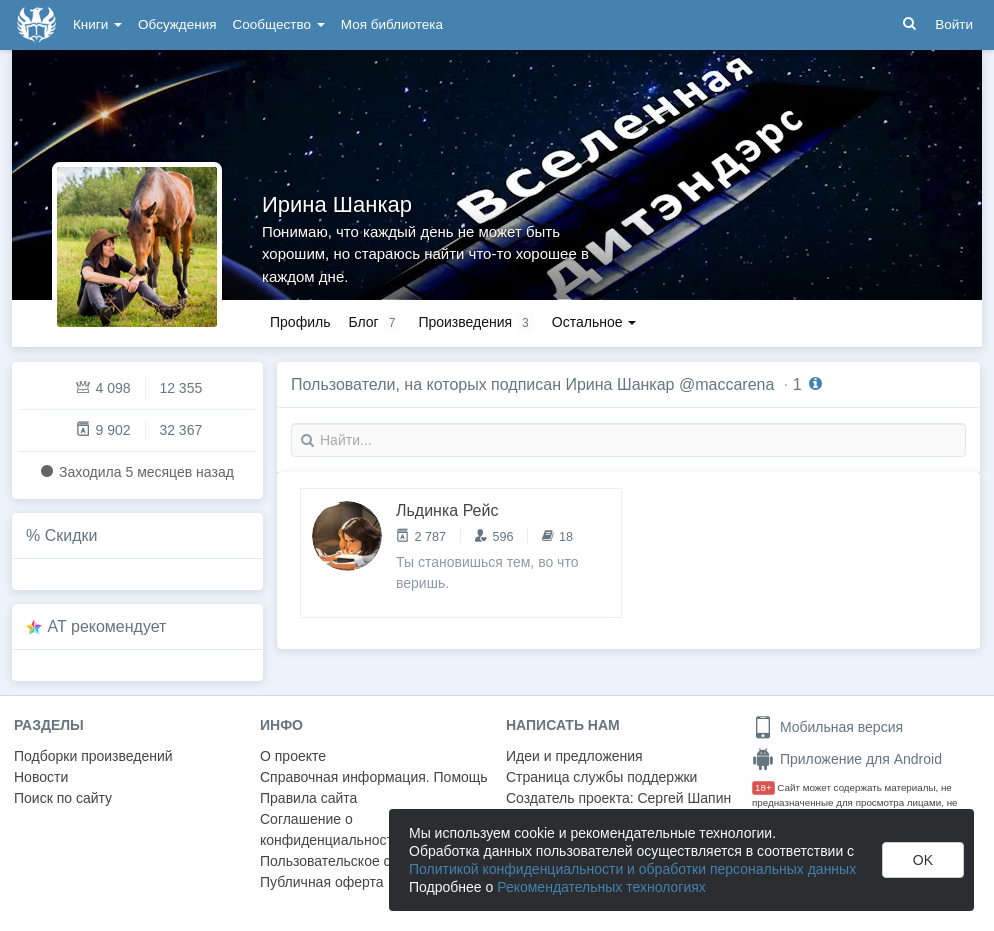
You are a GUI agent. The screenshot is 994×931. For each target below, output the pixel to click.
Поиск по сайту (63, 798)
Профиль (300, 322)
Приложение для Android (847, 759)
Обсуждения (177, 24)
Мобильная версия (827, 727)
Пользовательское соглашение (361, 861)
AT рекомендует (107, 626)
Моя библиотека (392, 24)
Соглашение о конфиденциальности (330, 829)
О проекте (293, 756)
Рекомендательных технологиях (601, 887)
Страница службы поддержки (601, 777)
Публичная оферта (322, 882)
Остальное (594, 322)
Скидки (71, 535)
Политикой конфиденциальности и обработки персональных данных (632, 869)
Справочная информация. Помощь (374, 777)
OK (923, 860)
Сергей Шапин (684, 798)
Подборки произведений (93, 756)
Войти (954, 24)
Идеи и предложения (574, 756)
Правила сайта (308, 798)
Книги (97, 24)
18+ (763, 787)
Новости (41, 777)
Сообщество (279, 24)
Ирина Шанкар (337, 204)
